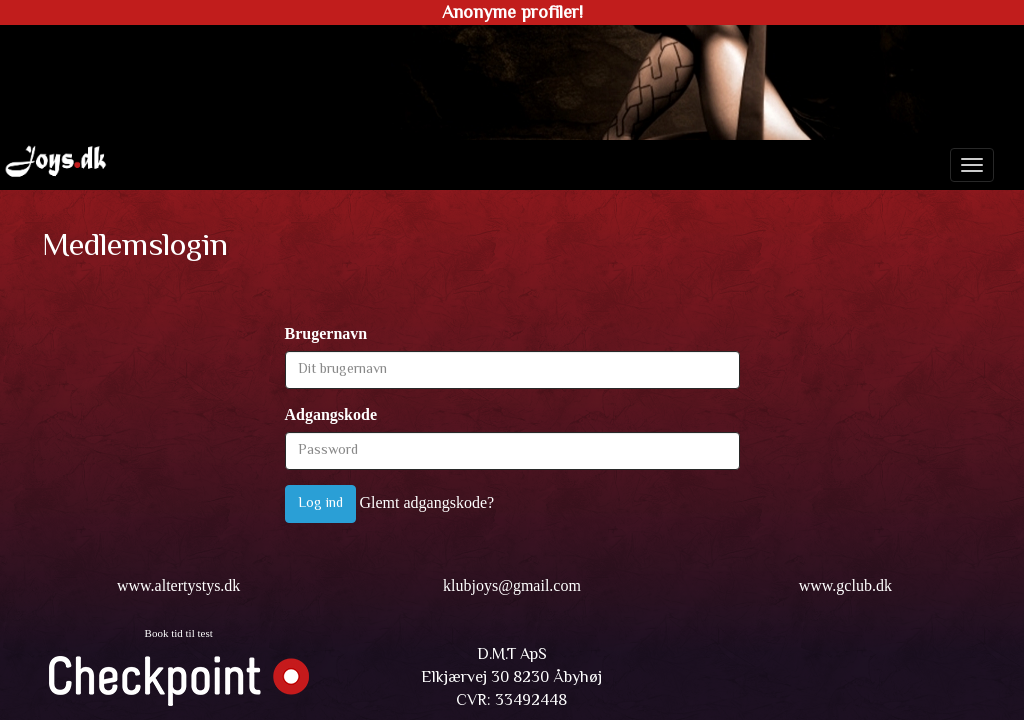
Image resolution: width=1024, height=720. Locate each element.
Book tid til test (179, 633)
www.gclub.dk (845, 585)
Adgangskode (331, 414)
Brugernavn (326, 333)
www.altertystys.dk (178, 585)
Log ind (320, 504)
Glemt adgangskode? (427, 502)
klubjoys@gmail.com (512, 585)
